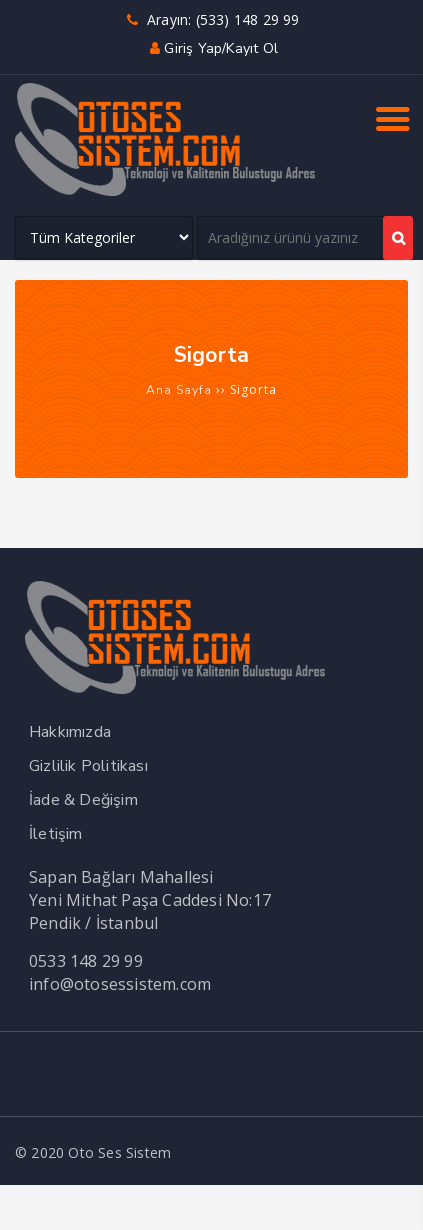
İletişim (56, 834)
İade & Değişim (83, 800)
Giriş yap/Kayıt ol (211, 48)
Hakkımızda (70, 732)
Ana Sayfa (179, 390)
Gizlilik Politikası (88, 766)
